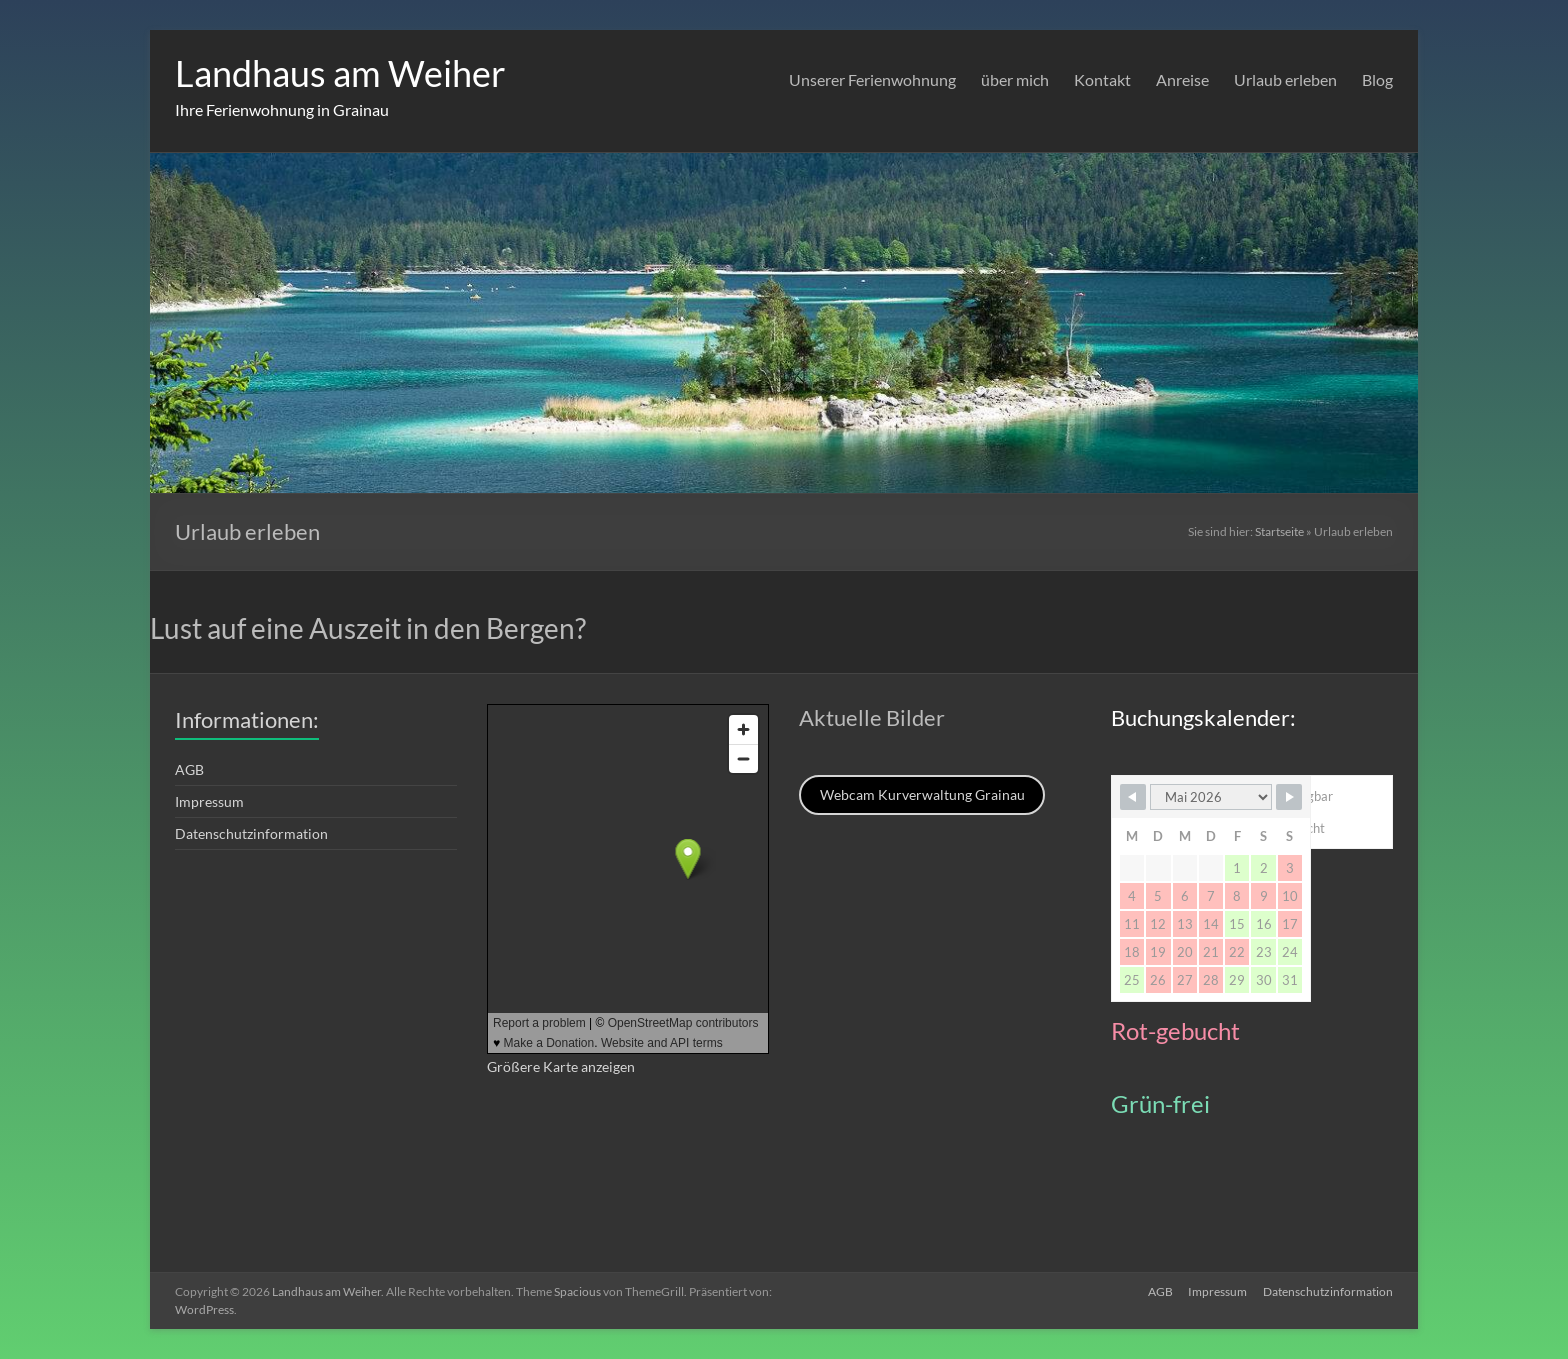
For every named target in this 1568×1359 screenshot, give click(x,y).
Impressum (209, 801)
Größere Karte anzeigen (561, 1066)
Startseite (1279, 531)
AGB (189, 769)
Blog (1377, 79)
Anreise (1182, 79)
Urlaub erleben (1285, 79)
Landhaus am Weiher (340, 73)
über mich (1015, 79)
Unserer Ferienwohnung (872, 79)
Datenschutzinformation (251, 833)
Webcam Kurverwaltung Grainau (922, 794)
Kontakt (1102, 79)
